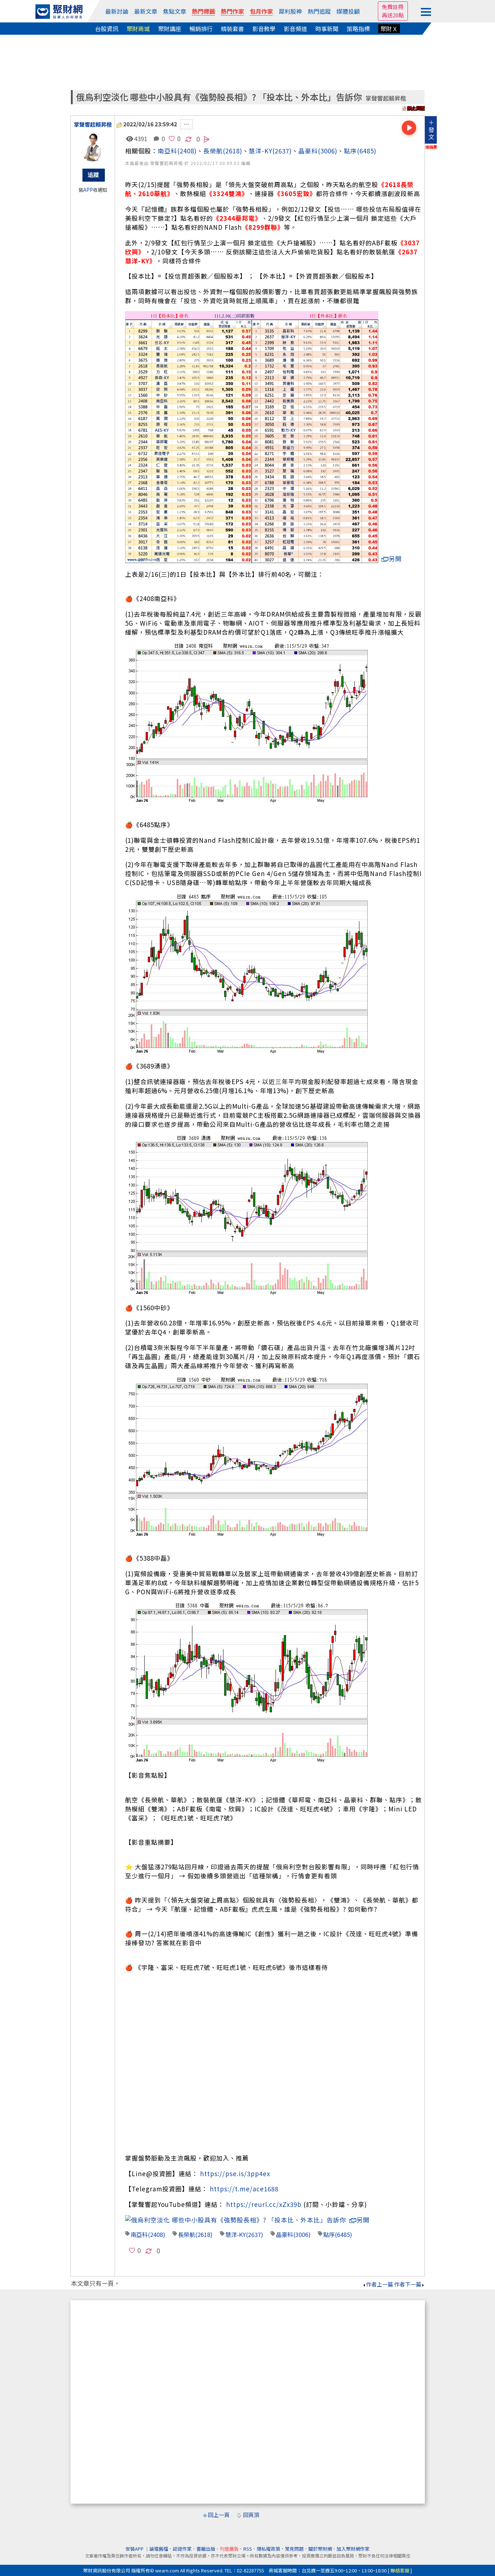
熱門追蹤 (319, 11)
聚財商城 (138, 28)
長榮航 (213, 150)
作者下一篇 (409, 2275)
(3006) (327, 150)
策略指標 (358, 28)
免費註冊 (393, 6)
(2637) (282, 150)
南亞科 (167, 150)
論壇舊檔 (158, 2539)
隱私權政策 (268, 2539)
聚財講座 (169, 28)
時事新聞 (326, 28)
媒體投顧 (348, 11)
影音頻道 (295, 28)
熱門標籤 (203, 11)
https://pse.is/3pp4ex (235, 2173)
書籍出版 (205, 2539)
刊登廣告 (229, 2539)
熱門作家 (232, 11)
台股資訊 (106, 28)
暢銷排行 (201, 28)
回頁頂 (251, 2505)
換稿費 (431, 147)
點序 (350, 150)
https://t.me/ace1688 (244, 2188)
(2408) (187, 150)
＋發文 (431, 129)
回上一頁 (219, 2505)
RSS (247, 2539)
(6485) (366, 150)
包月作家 (261, 11)
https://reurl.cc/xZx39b (264, 2204)
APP (88, 189)
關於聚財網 (320, 2539)
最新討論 (116, 11)
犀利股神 (290, 11)
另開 (391, 558)
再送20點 (393, 15)
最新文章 (145, 11)
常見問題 (294, 2539)
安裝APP (135, 2539)
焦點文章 (174, 11)
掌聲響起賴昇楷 (386, 98)
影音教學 (264, 28)
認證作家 (182, 2539)
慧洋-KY (260, 150)
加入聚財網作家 (353, 2539)
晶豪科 (308, 150)
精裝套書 (232, 28)
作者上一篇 (377, 2275)
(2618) (232, 150)
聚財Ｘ (389, 28)
